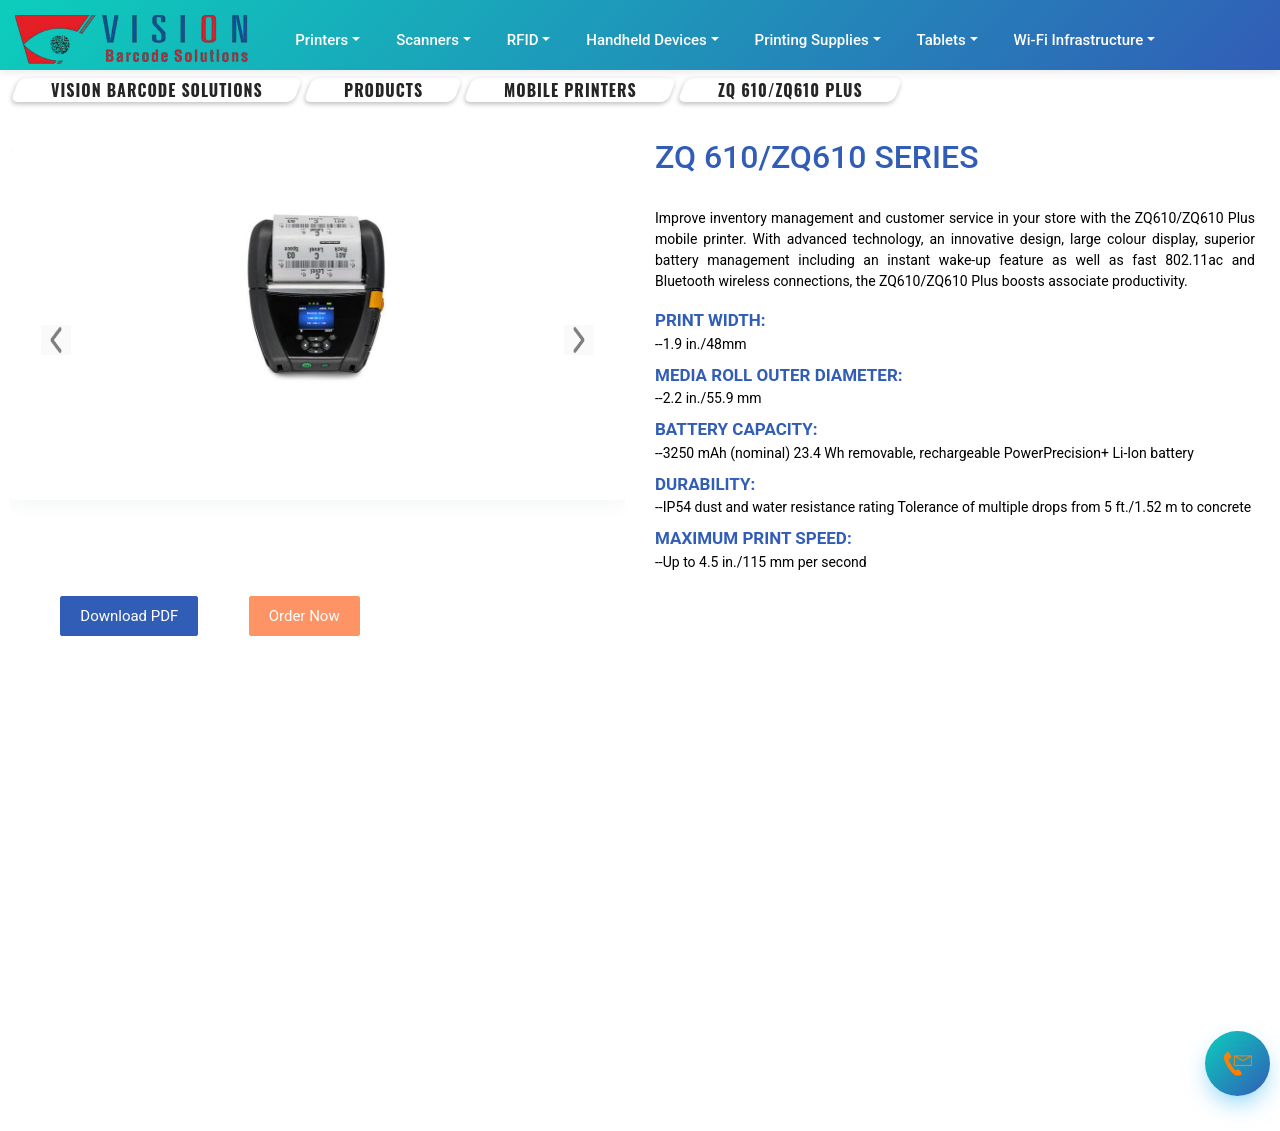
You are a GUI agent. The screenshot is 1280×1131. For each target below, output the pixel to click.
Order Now (304, 616)
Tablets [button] (941, 40)
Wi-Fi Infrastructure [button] (1079, 40)
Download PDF (129, 616)
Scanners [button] (427, 40)
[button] (56, 340)
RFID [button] (523, 40)
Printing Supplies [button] (812, 40)
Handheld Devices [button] (646, 40)
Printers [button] (321, 40)
